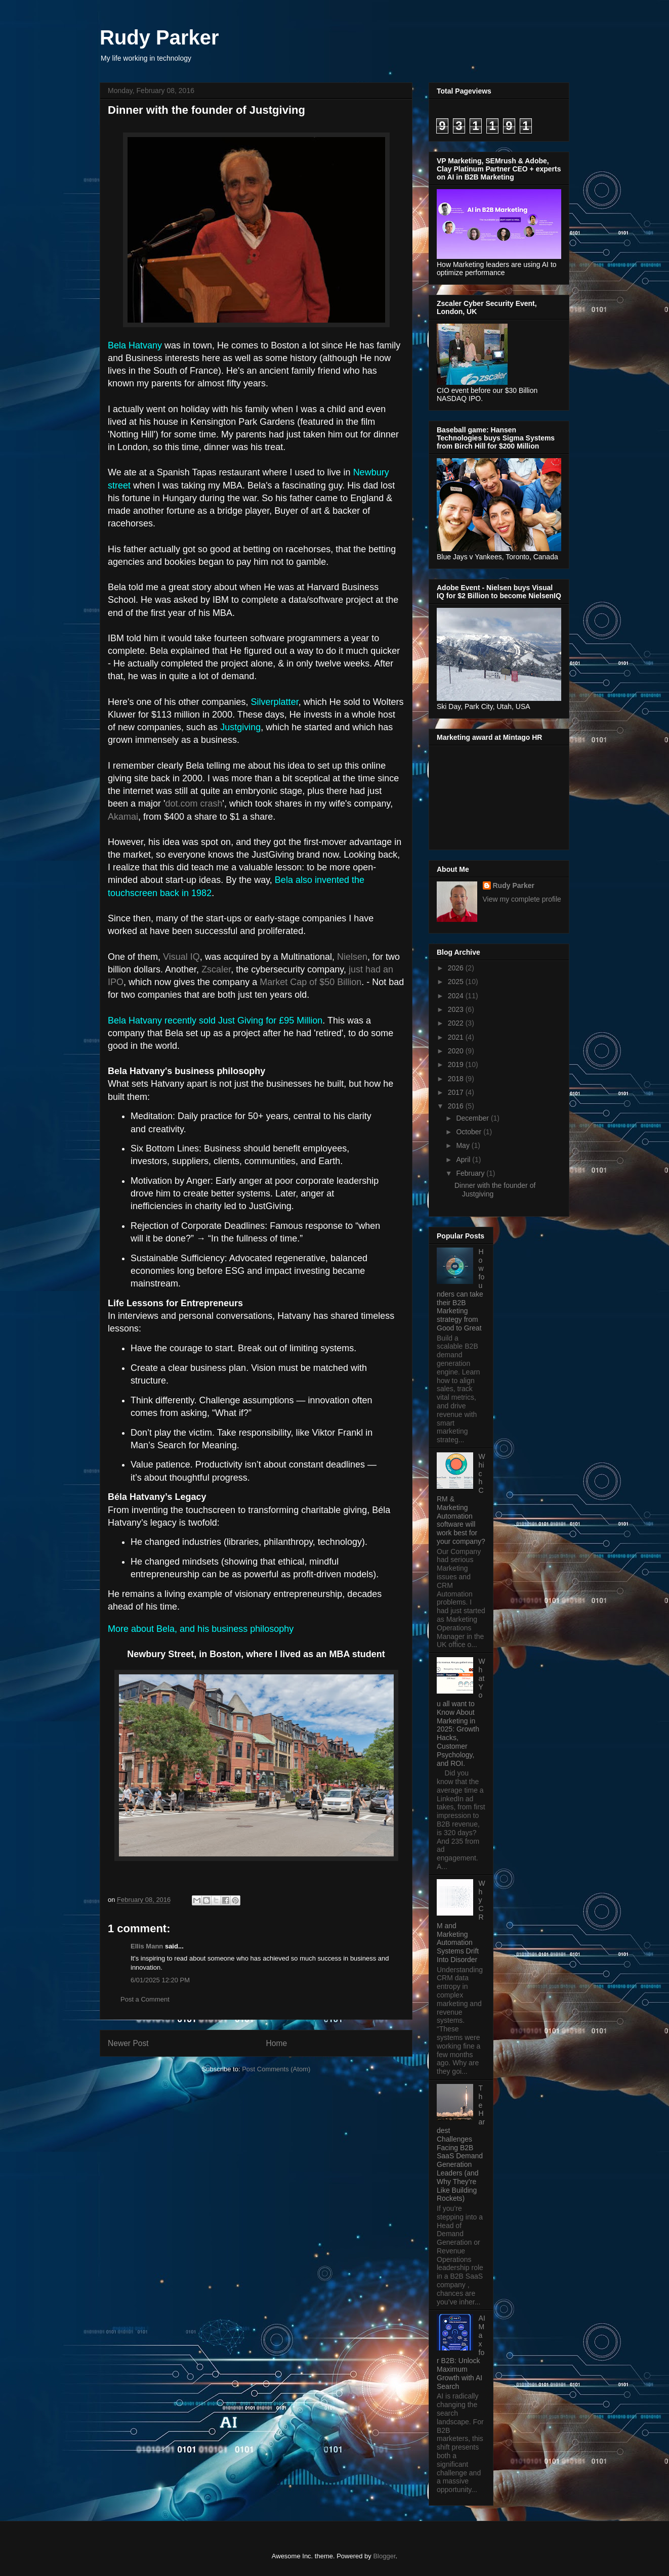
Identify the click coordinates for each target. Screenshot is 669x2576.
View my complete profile (522, 899)
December (473, 1118)
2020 (457, 1051)
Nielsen (352, 957)
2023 (457, 1009)
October (469, 1132)
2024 (457, 996)
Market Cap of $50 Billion (310, 982)
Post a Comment (145, 1999)
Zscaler (216, 969)
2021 (457, 1037)
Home (276, 2043)
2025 (457, 982)
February (471, 1173)
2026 (457, 968)
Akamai (123, 817)
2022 (457, 1023)
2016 (457, 1106)
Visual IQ (181, 957)
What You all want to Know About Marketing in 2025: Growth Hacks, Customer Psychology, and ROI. (461, 1712)
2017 (457, 1092)
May (463, 1145)
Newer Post (128, 2043)
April (464, 1160)
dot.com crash (194, 803)
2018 (457, 1079)
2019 (457, 1064)
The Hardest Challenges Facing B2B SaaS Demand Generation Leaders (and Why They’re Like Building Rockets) (461, 2143)
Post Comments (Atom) (276, 2069)
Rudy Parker (159, 37)
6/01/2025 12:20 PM (160, 1980)
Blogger (384, 2556)
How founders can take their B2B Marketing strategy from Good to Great (460, 1290)
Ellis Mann (147, 1946)
